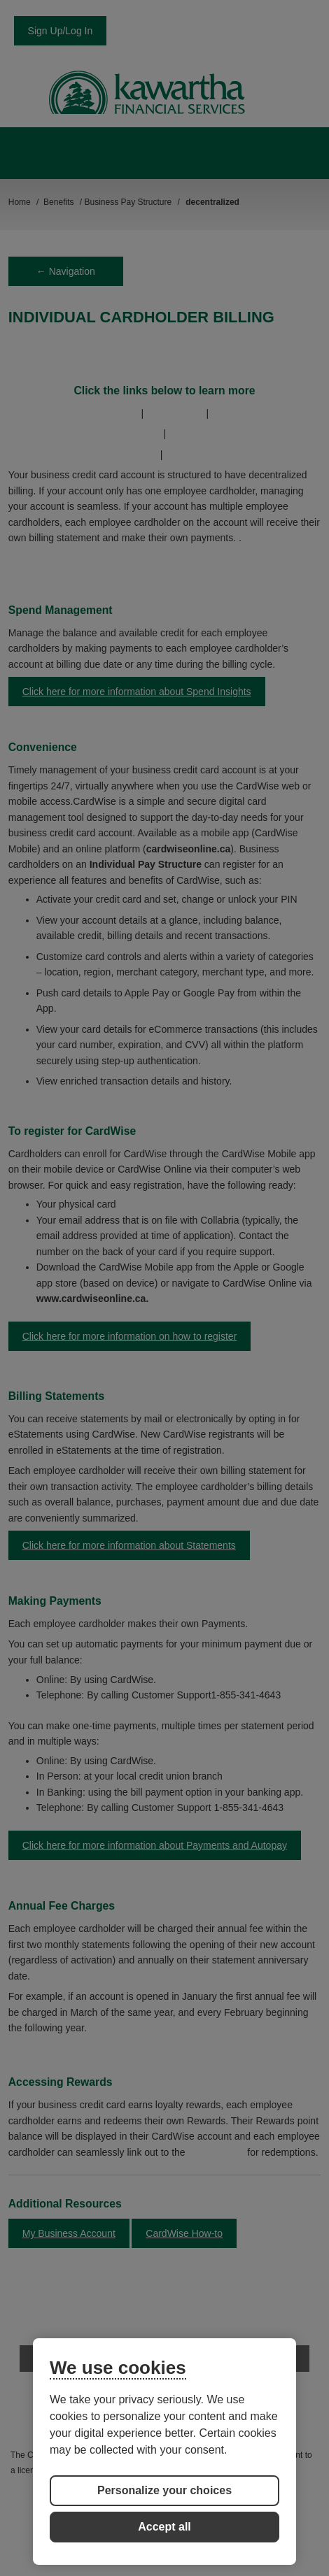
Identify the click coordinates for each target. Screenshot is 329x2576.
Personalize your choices (164, 2490)
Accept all (164, 2527)
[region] (164, 2451)
